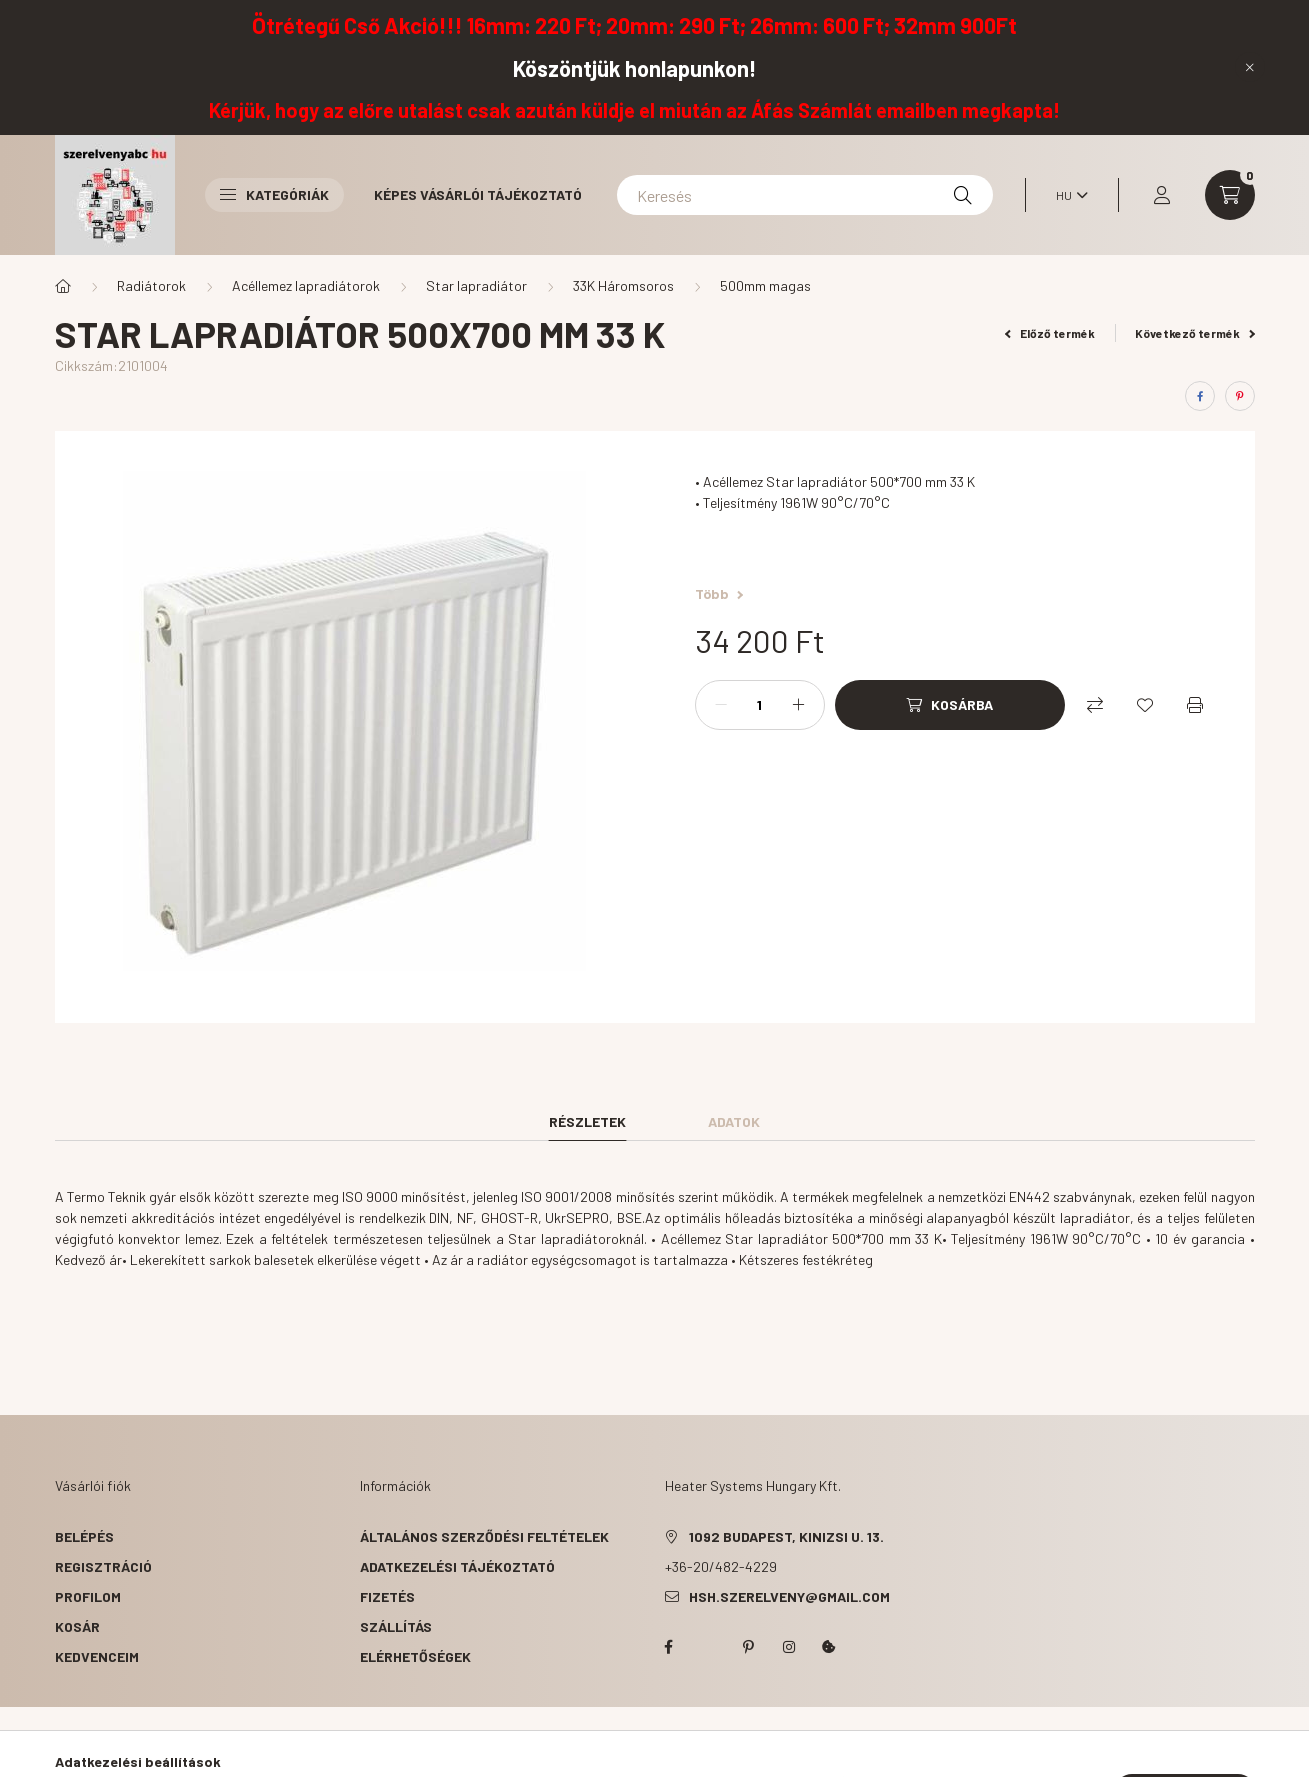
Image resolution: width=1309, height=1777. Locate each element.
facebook (669, 1647)
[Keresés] (805, 195)
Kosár (77, 1626)
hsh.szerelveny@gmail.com (789, 1596)
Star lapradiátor (476, 285)
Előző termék (1050, 333)
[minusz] (721, 705)
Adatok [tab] (734, 1121)
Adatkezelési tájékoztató (457, 1566)
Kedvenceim (97, 1656)
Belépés (84, 1536)
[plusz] (799, 705)
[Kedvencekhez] (1145, 705)
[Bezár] (1250, 67)
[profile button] (1162, 195)
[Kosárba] (950, 705)
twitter (709, 1647)
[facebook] (1200, 396)
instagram (789, 1647)
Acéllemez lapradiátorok (306, 285)
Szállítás (396, 1626)
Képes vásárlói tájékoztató (478, 194)
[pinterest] (1240, 396)
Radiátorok (151, 285)
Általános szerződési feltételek (484, 1536)
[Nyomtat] (1195, 705)
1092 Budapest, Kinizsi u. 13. (786, 1536)
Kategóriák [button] (274, 194)
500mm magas (765, 285)
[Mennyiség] (760, 705)
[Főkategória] (63, 286)
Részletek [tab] (587, 1121)
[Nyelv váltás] (1067, 195)
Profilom (88, 1596)
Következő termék (1195, 333)
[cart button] (1230, 195)
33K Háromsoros (623, 285)
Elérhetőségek (415, 1656)
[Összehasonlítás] (1095, 705)
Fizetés (387, 1596)
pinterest (749, 1647)
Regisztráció (103, 1566)
